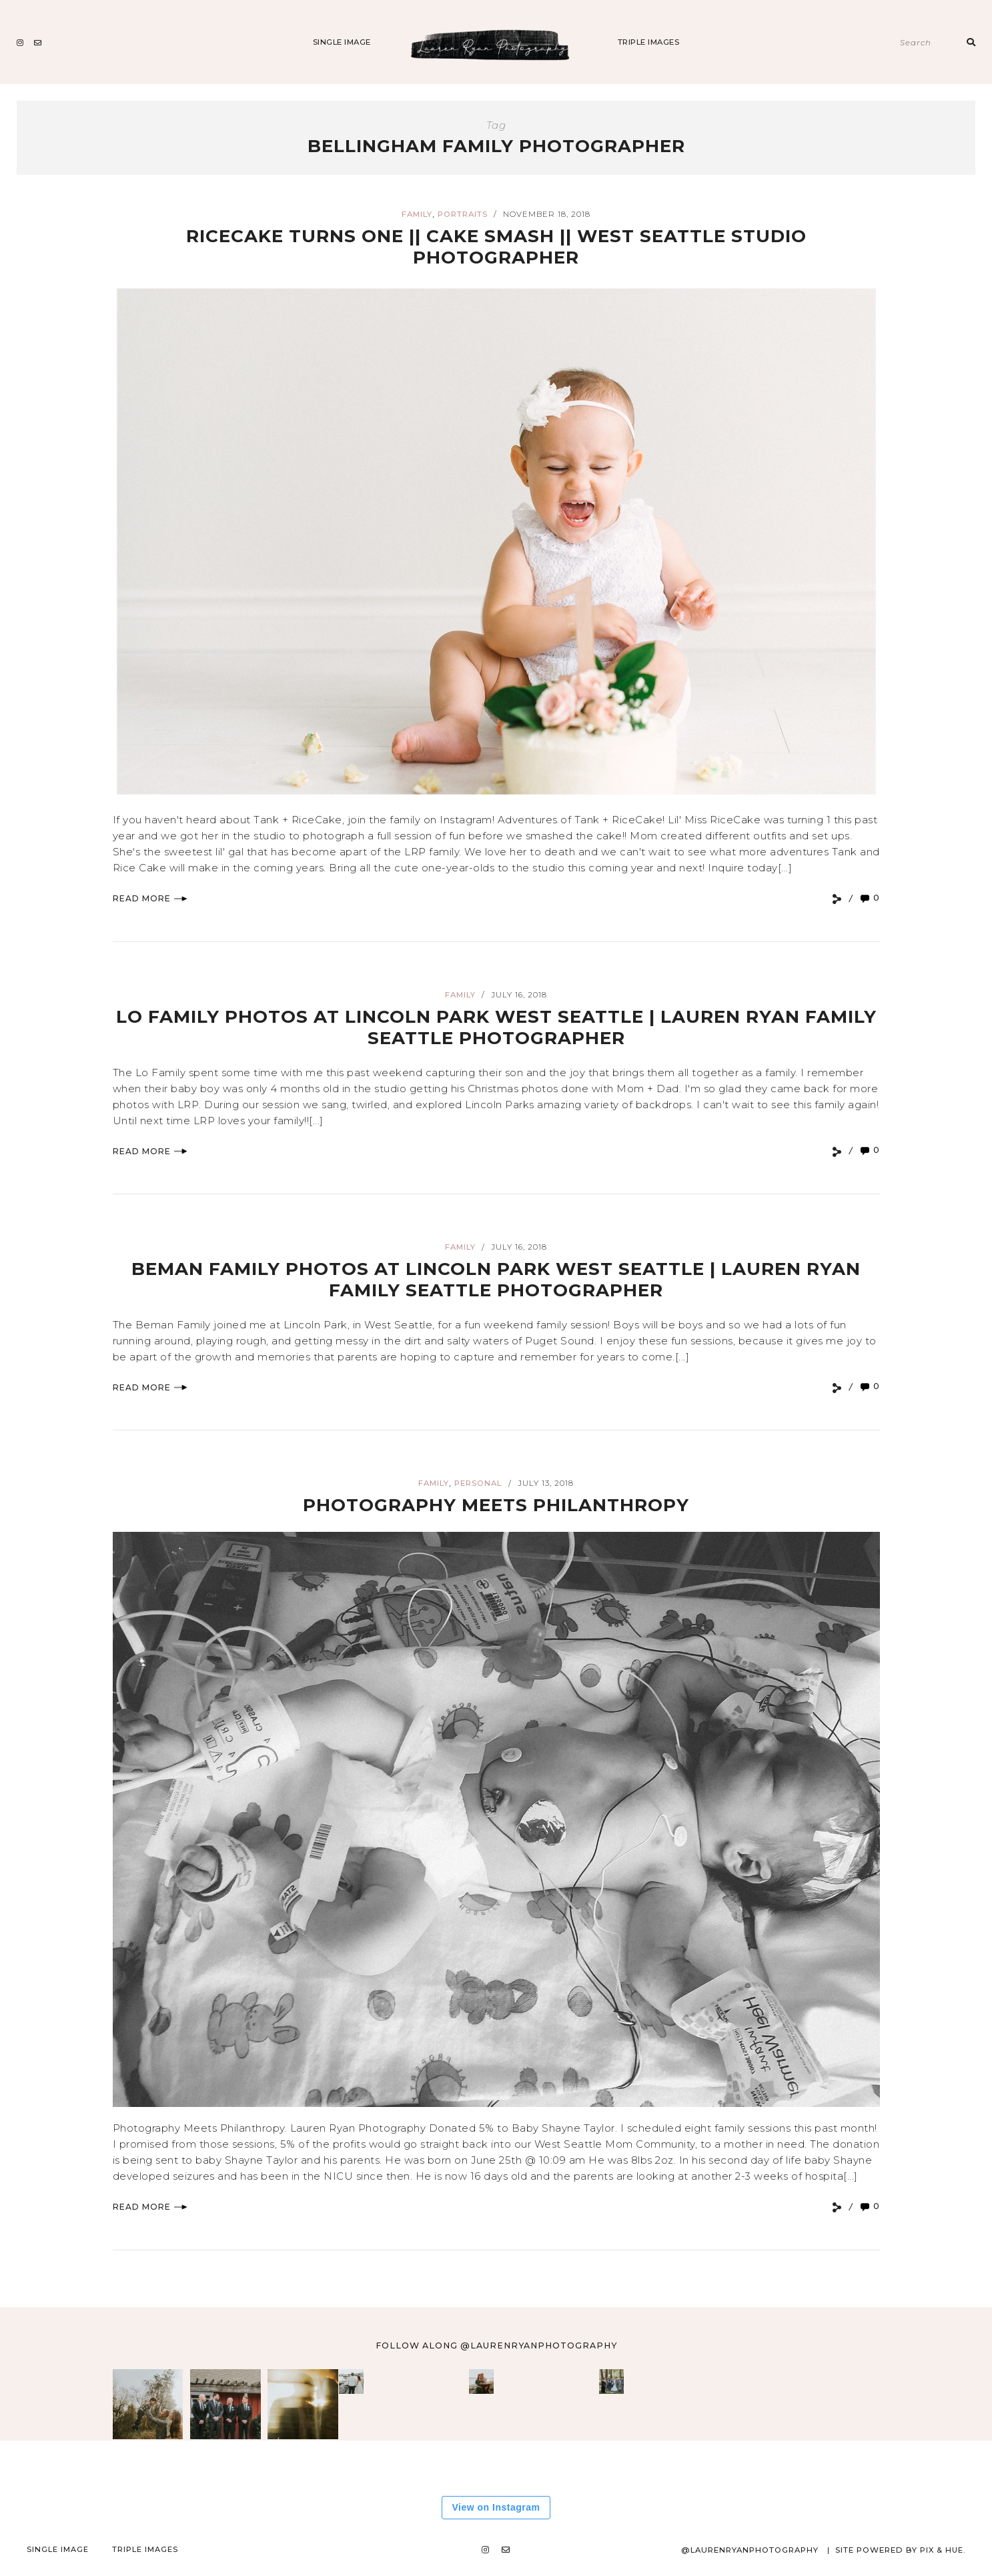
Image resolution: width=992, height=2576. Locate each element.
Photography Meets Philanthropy (496, 1504)
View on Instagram (496, 2507)
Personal (478, 1483)
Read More (150, 898)
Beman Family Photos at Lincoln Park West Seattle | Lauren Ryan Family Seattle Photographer (496, 1278)
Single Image (342, 42)
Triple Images (649, 42)
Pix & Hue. (941, 2550)
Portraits (463, 214)
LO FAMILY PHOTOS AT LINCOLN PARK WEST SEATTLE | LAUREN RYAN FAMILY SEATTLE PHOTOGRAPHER (496, 1026)
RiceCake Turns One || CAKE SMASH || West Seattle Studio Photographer (496, 246)
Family (417, 214)
